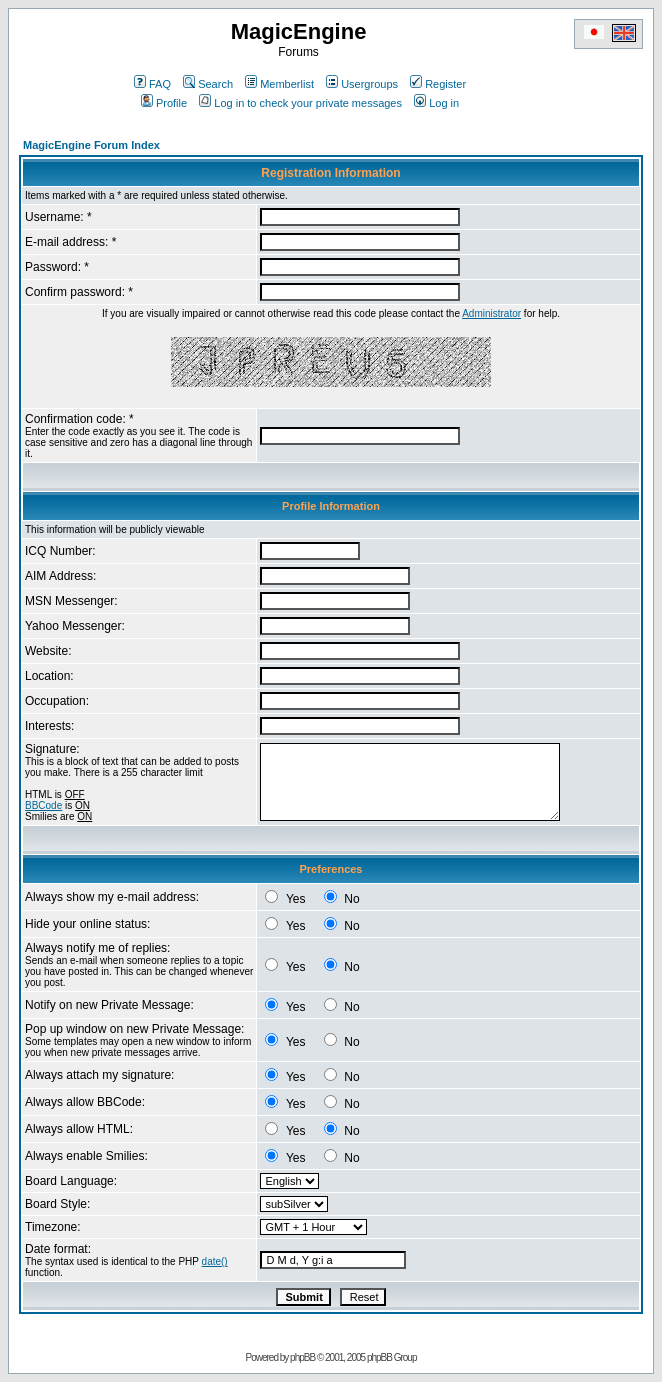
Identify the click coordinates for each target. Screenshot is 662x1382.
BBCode (43, 805)
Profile (164, 103)
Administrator (491, 313)
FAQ (152, 84)
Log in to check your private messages (300, 103)
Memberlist (279, 84)
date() (215, 1261)
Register (438, 84)
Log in (436, 103)
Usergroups (362, 84)
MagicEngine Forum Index (91, 145)
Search (208, 84)
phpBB (302, 1357)
